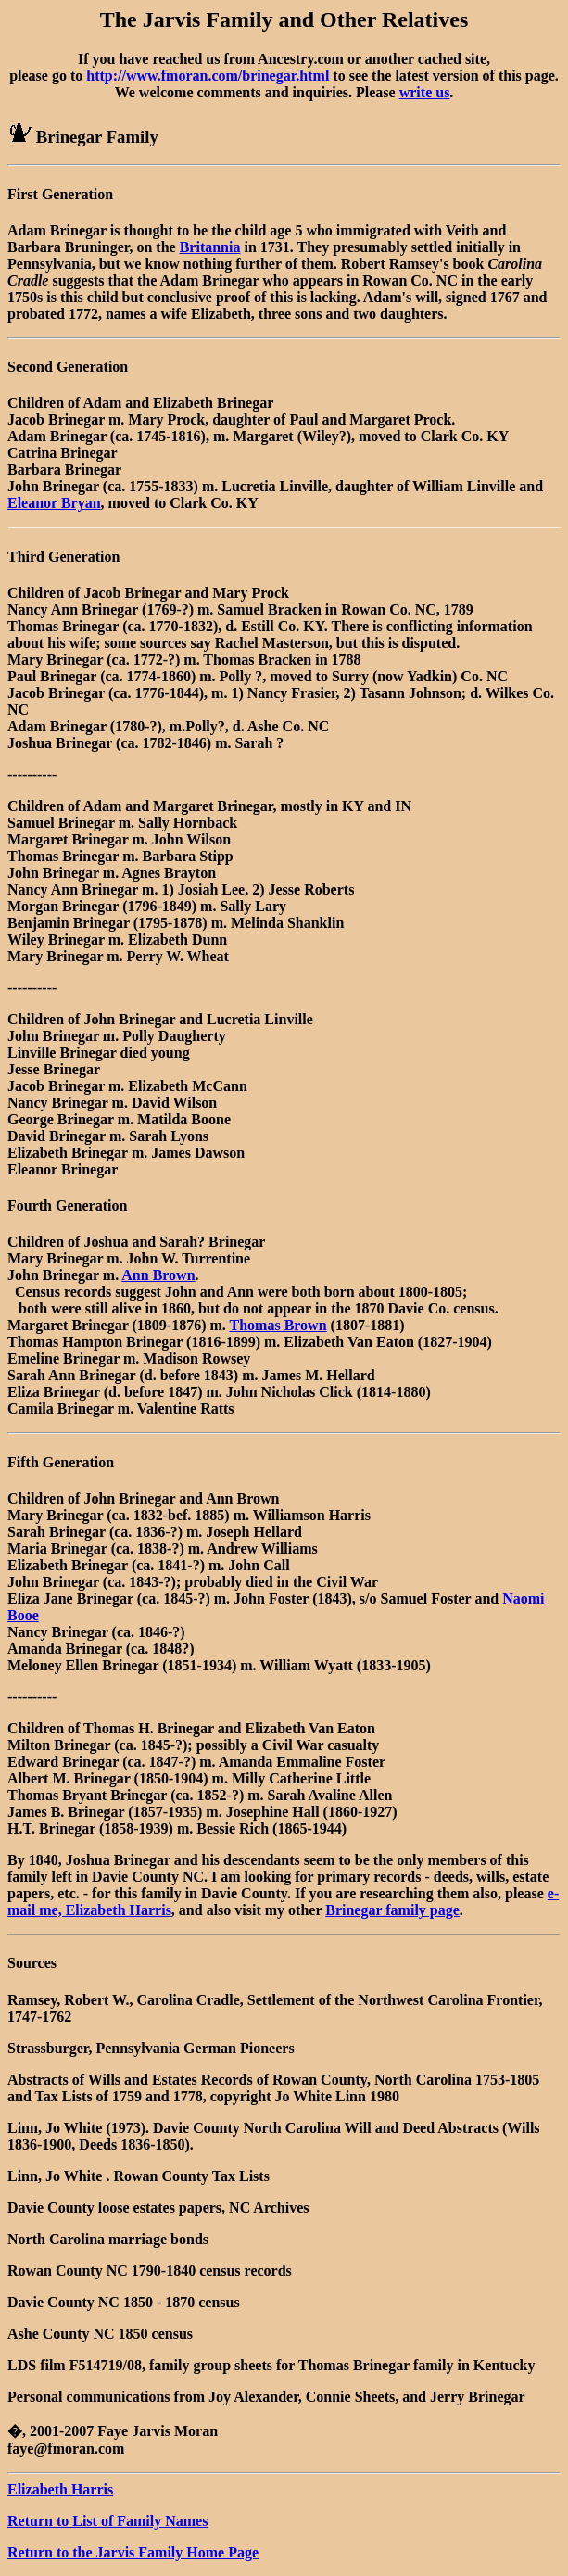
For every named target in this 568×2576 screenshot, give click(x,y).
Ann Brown (158, 1275)
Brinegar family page (392, 1910)
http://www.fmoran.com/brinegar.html (207, 75)
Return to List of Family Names (107, 2521)
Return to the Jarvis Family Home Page (133, 2552)
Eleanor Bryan (54, 503)
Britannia (210, 247)
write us (424, 92)
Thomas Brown (278, 1325)
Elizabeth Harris (60, 2489)
